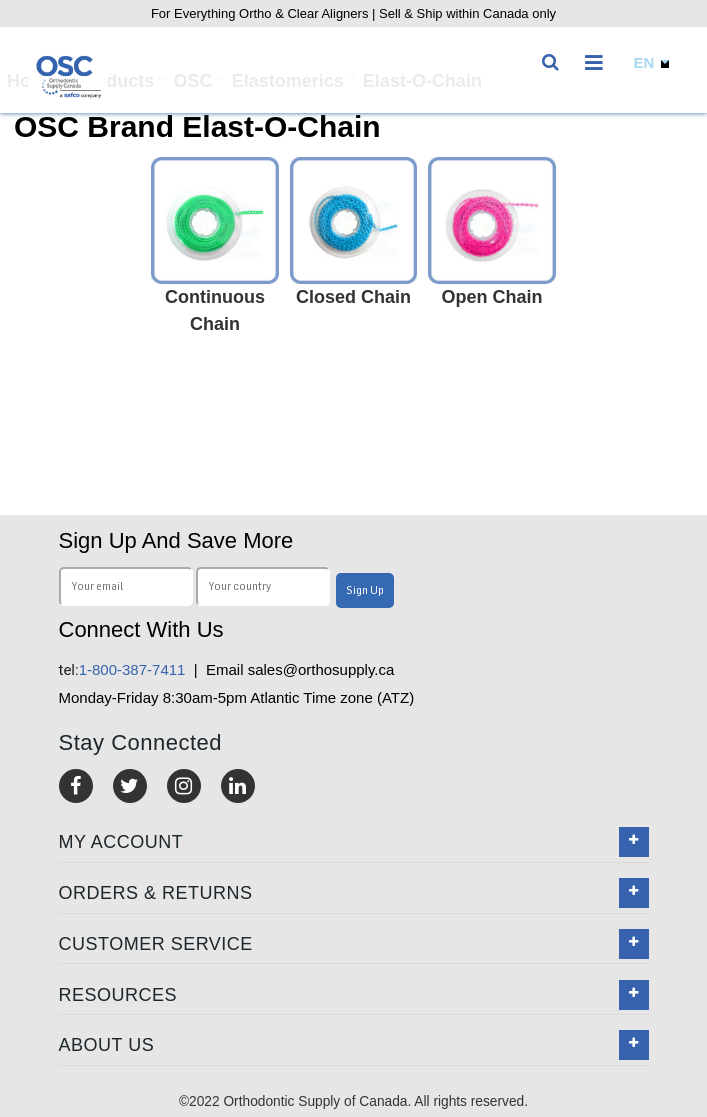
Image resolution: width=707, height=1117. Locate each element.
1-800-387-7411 (122, 669)
